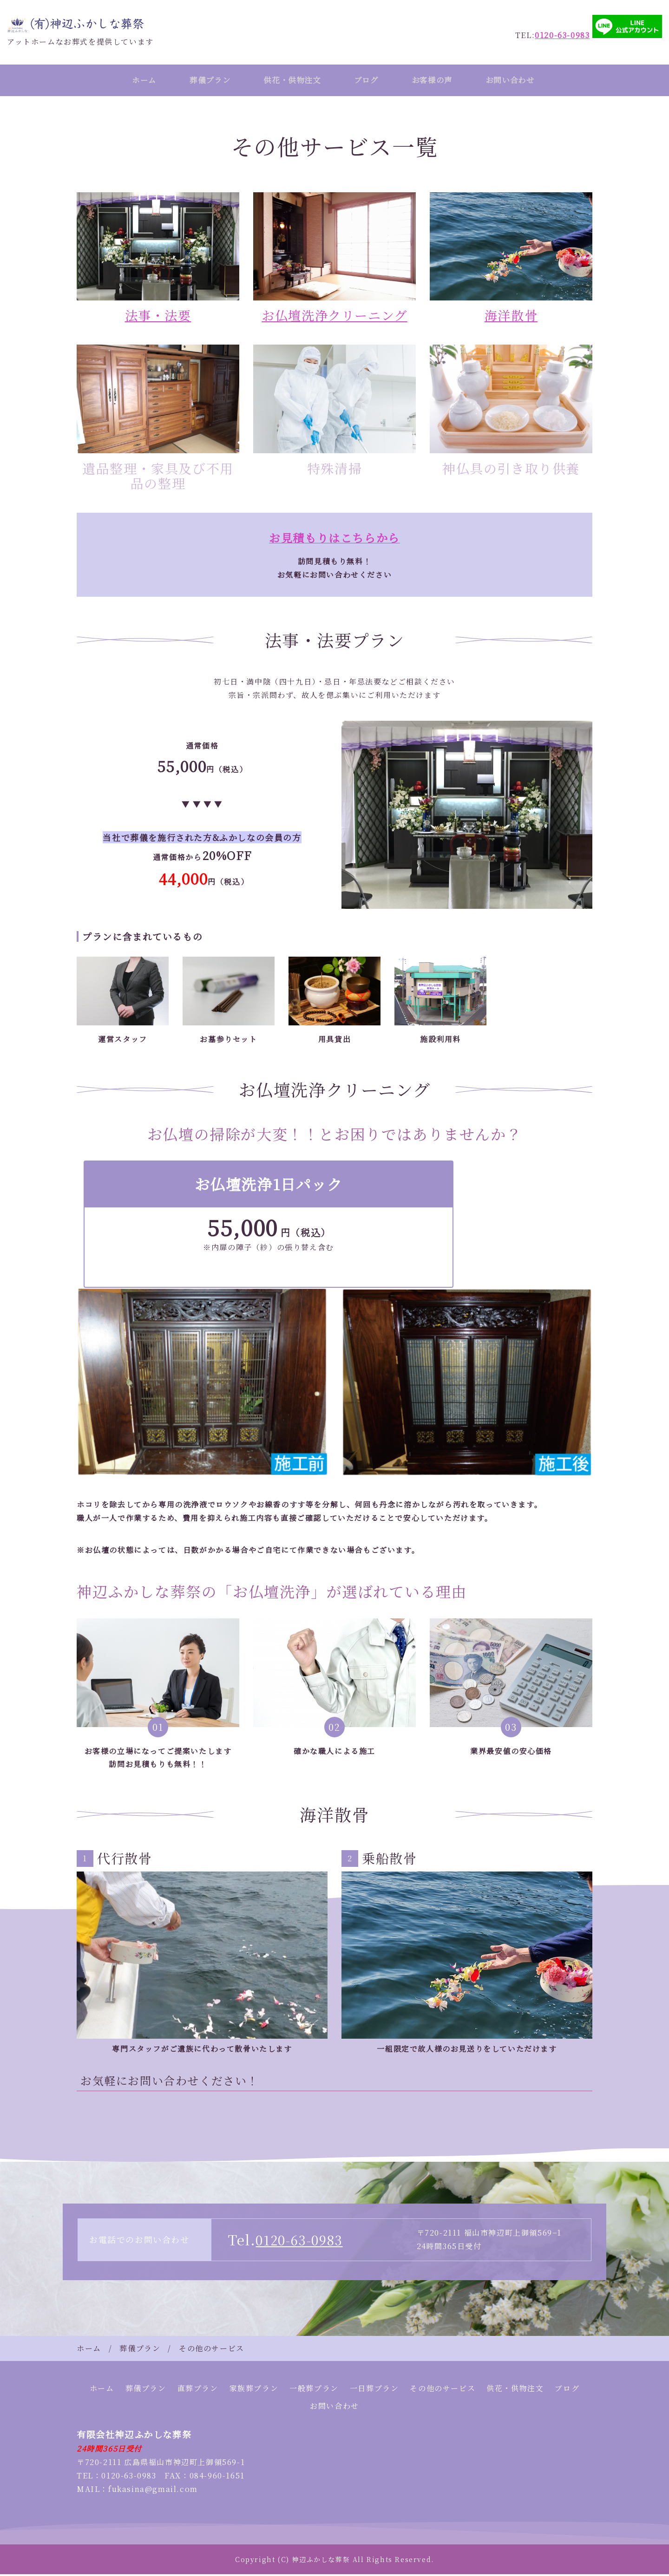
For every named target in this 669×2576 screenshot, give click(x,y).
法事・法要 (158, 316)
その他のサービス (442, 2390)
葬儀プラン (205, 80)
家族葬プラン (254, 2390)
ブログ (369, 80)
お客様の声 (439, 80)
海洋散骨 (511, 316)
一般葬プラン (314, 2390)
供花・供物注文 (291, 80)
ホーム (135, 80)
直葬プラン (197, 2390)
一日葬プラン (374, 2390)
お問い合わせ (521, 80)
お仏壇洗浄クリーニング (334, 316)
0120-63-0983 (302, 2241)
